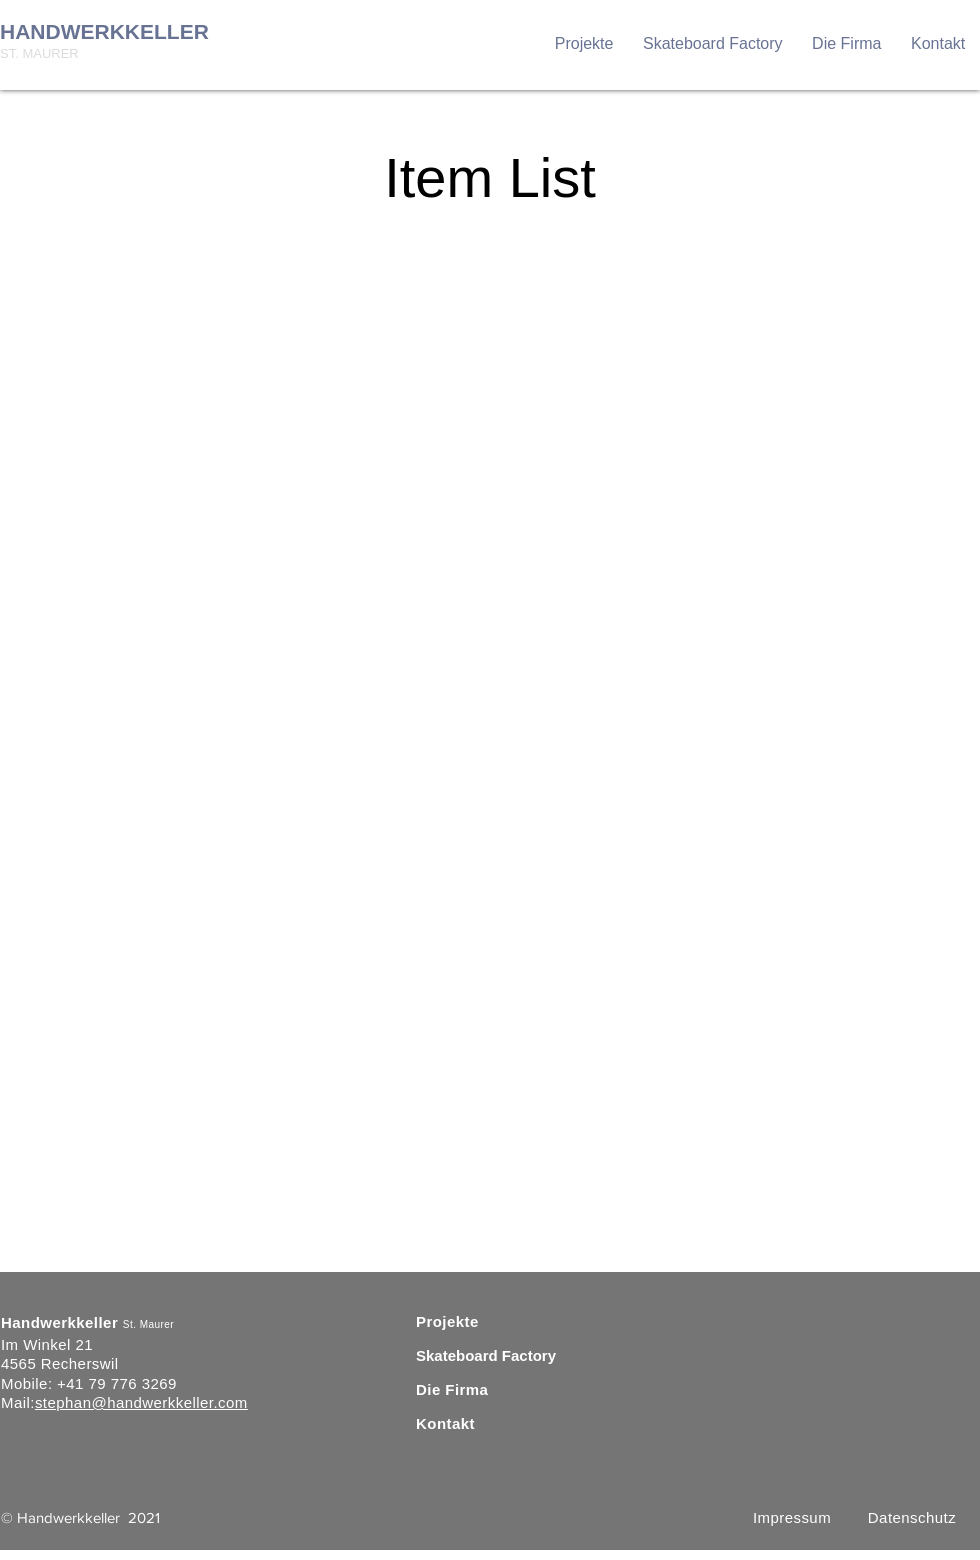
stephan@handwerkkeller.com (141, 1402)
